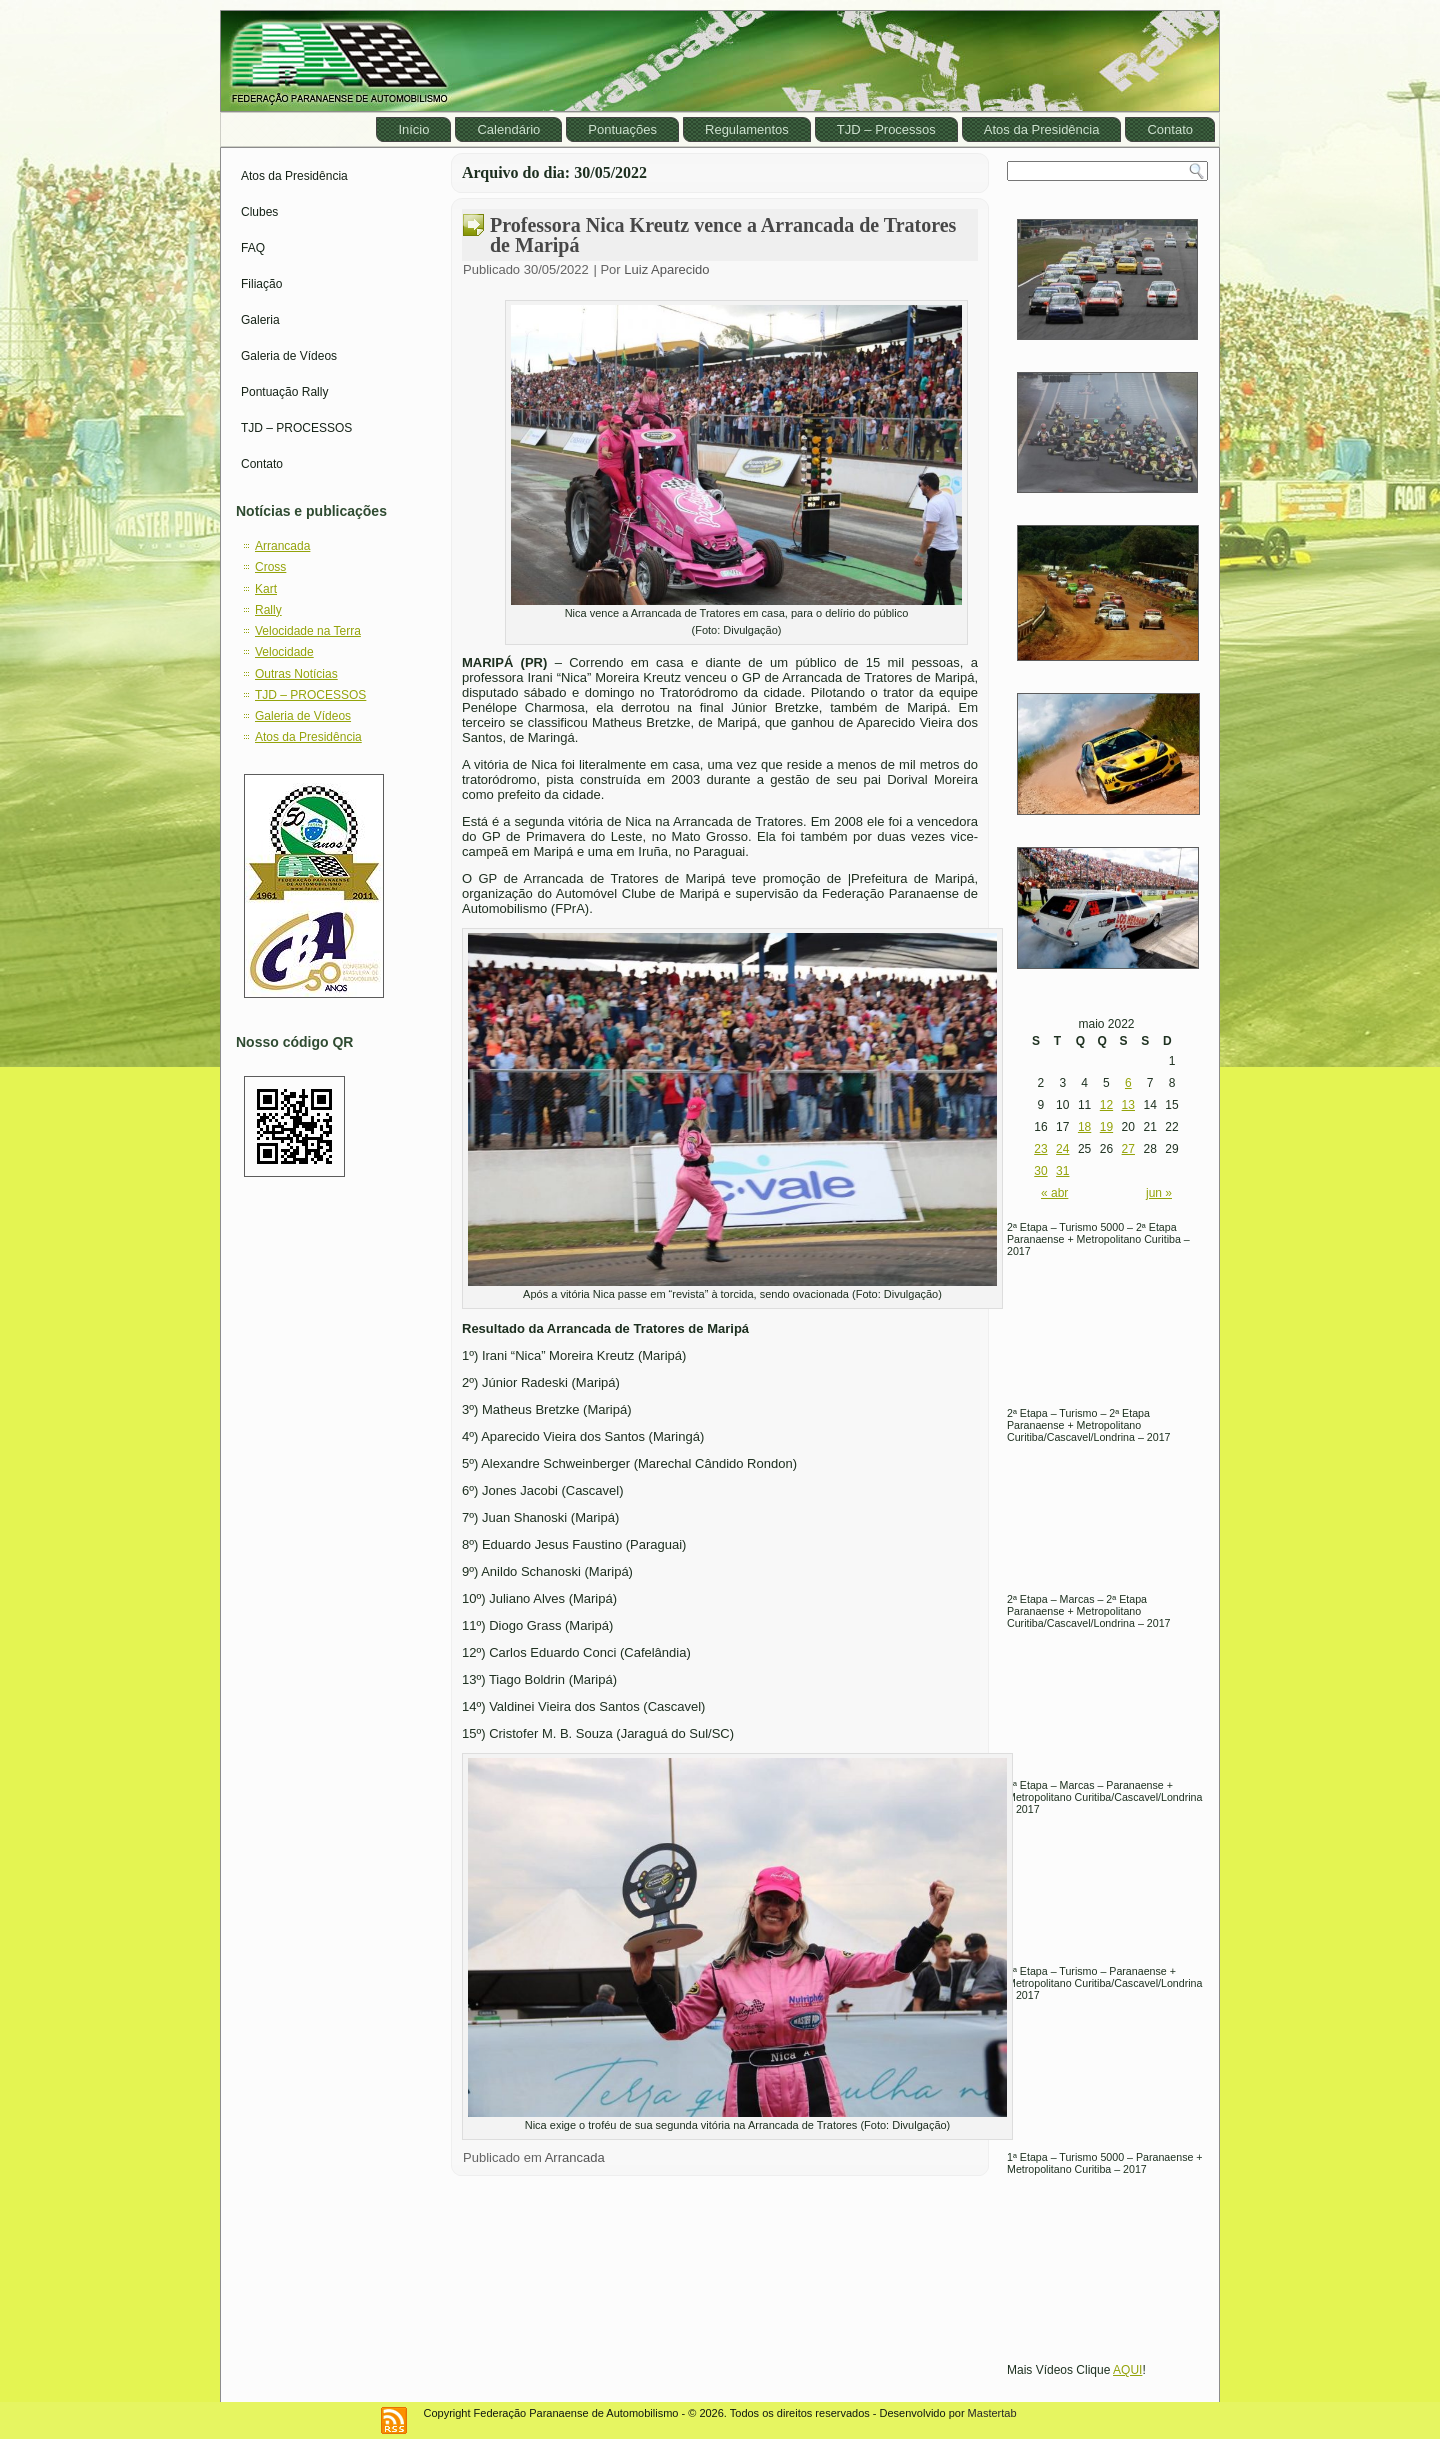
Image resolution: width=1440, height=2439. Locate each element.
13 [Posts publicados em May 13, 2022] (1128, 1105)
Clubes (259, 212)
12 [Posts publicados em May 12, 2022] (1106, 1105)
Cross (270, 567)
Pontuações (622, 129)
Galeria (260, 320)
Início (413, 129)
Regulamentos (747, 129)
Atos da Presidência (1042, 129)
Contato (1170, 129)
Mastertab (992, 2413)
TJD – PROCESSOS (296, 428)
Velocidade (284, 652)
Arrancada (282, 546)
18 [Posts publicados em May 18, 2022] (1084, 1127)
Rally (268, 610)
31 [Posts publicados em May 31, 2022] (1062, 1171)
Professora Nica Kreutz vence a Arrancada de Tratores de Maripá (723, 235)
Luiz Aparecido (666, 269)
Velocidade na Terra (308, 631)
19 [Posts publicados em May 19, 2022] (1106, 1127)
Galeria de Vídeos (289, 356)
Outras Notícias (296, 674)
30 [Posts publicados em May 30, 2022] (1040, 1171)
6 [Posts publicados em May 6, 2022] (1128, 1083)
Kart (266, 589)
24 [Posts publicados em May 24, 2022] (1062, 1149)
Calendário (508, 129)
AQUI (1127, 2370)
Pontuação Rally (284, 392)
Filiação (261, 284)
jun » (1159, 1193)
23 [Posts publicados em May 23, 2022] (1040, 1149)
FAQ (253, 248)
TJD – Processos (886, 129)
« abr (1054, 1193)
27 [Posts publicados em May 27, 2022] (1128, 1149)
